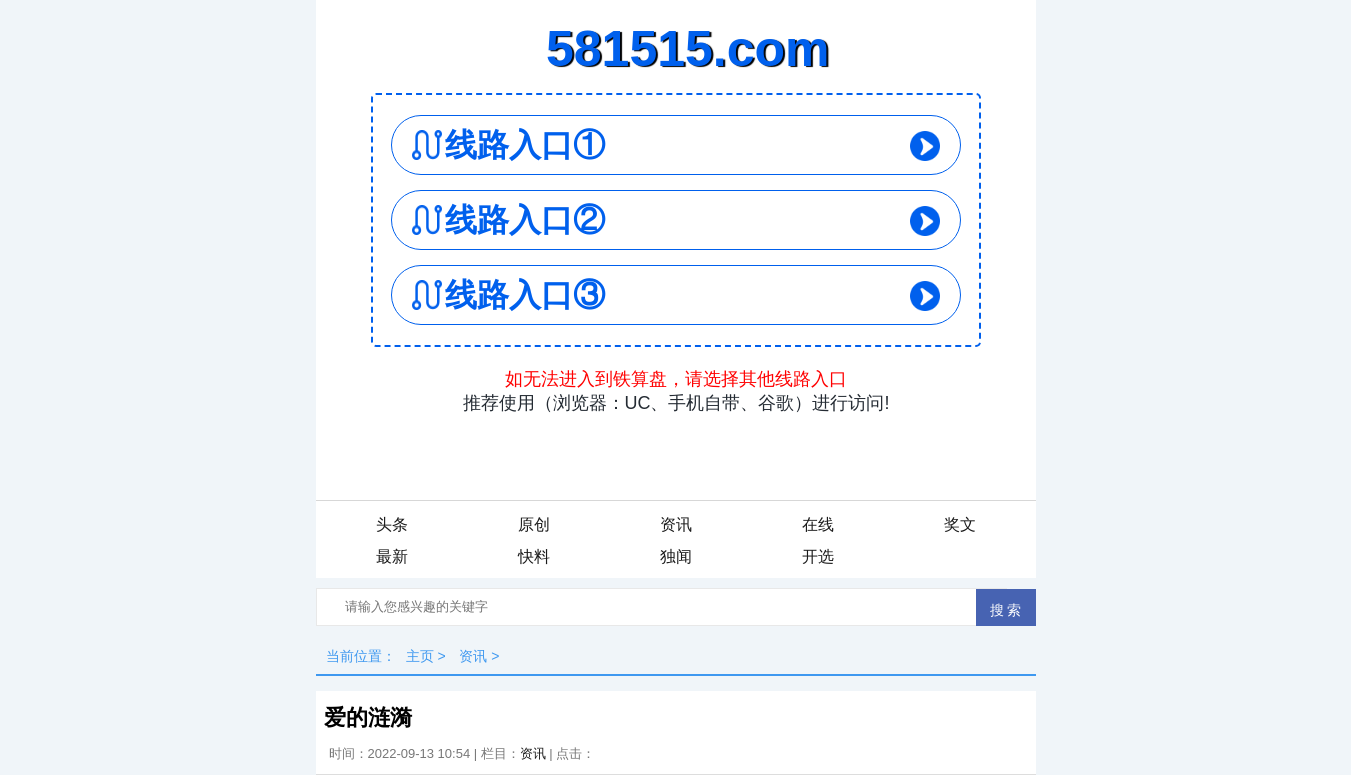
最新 (392, 556)
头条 (392, 524)
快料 (534, 556)
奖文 (960, 524)
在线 (818, 524)
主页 (420, 656)
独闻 (676, 556)
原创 (534, 524)
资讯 (676, 524)
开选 (818, 556)
